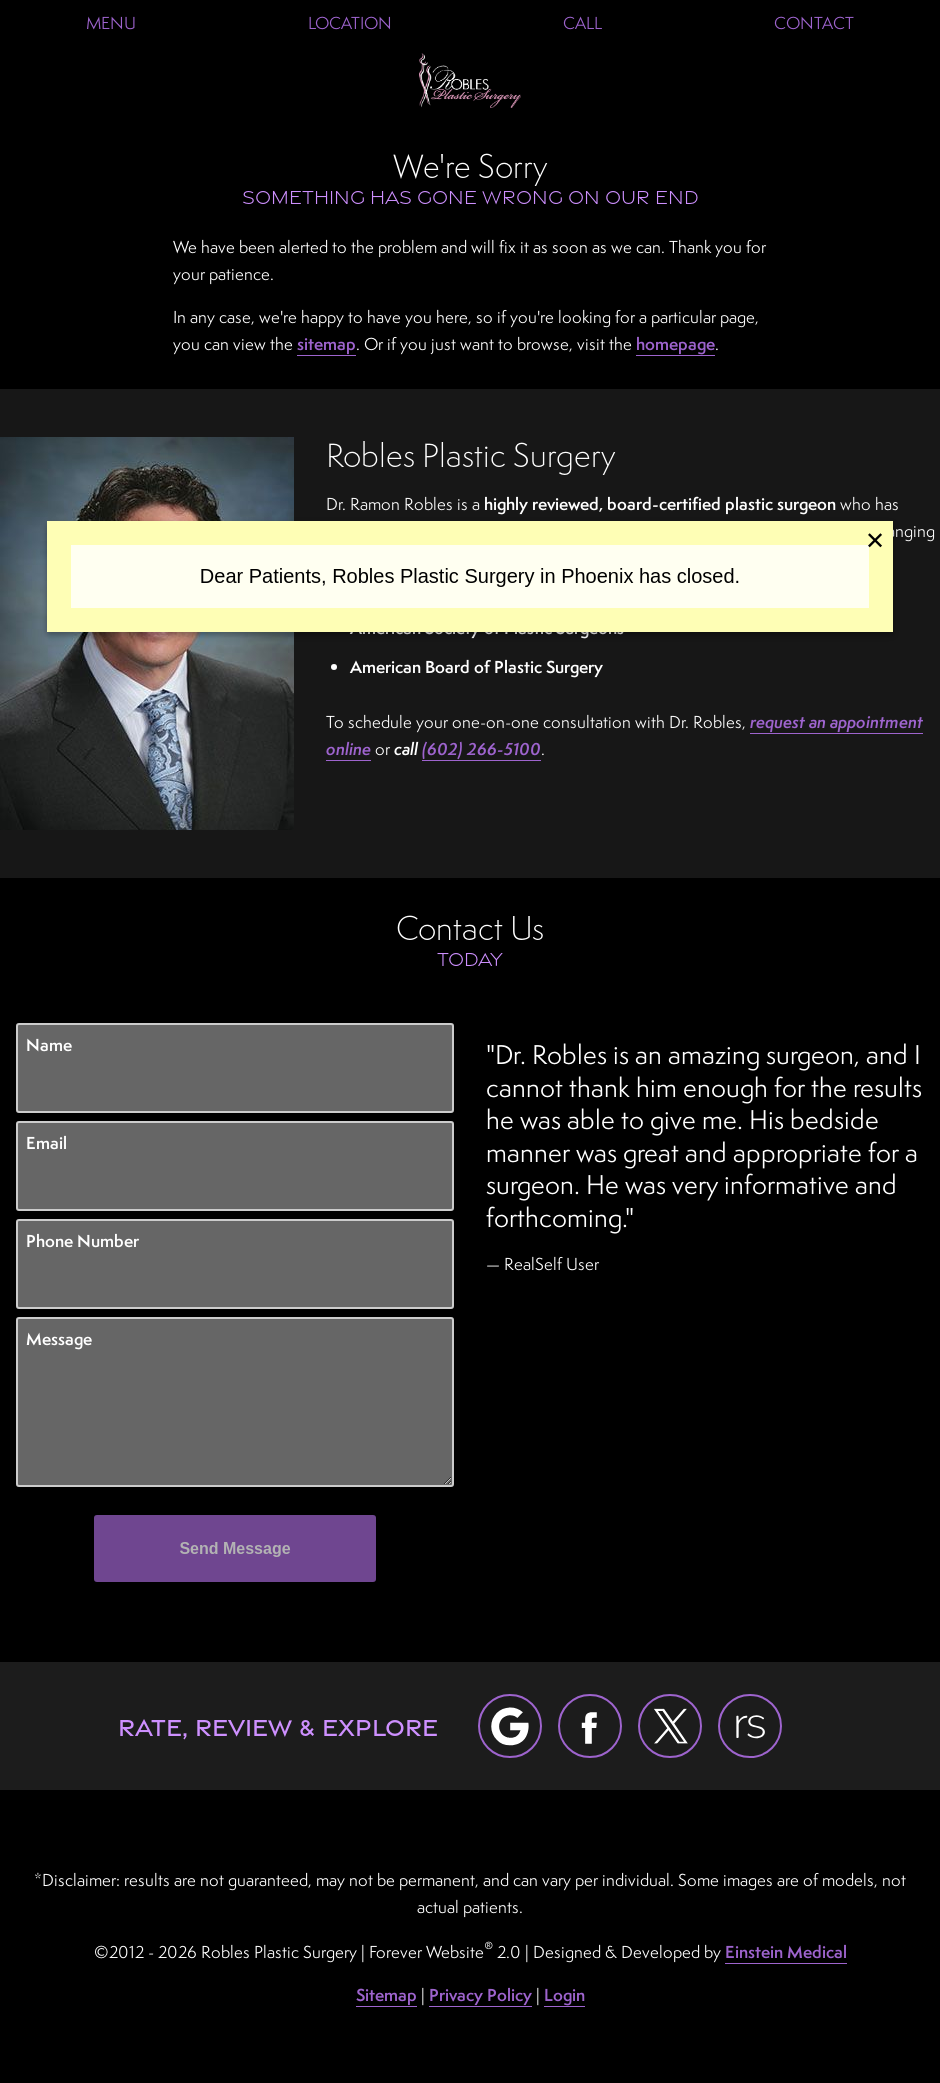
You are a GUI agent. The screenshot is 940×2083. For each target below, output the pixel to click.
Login (564, 1994)
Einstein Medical (786, 1951)
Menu (111, 23)
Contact (814, 23)
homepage (675, 343)
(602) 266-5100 (481, 748)
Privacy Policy (480, 1994)
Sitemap (386, 1994)
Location (350, 23)
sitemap (326, 343)
